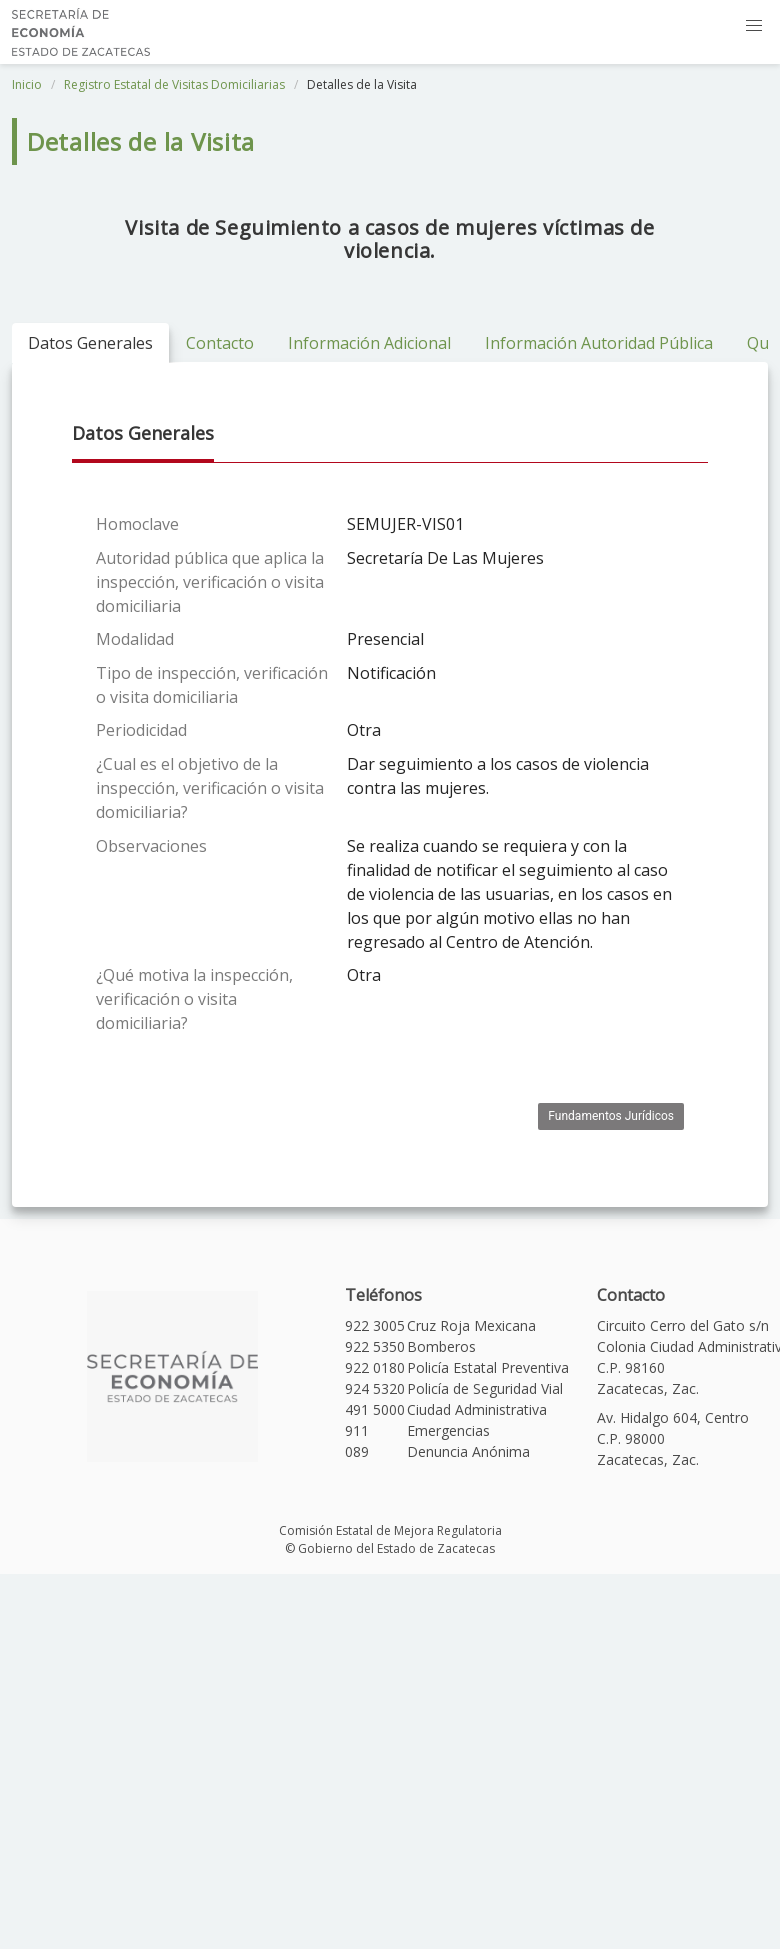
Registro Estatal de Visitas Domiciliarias (174, 84)
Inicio (27, 84)
